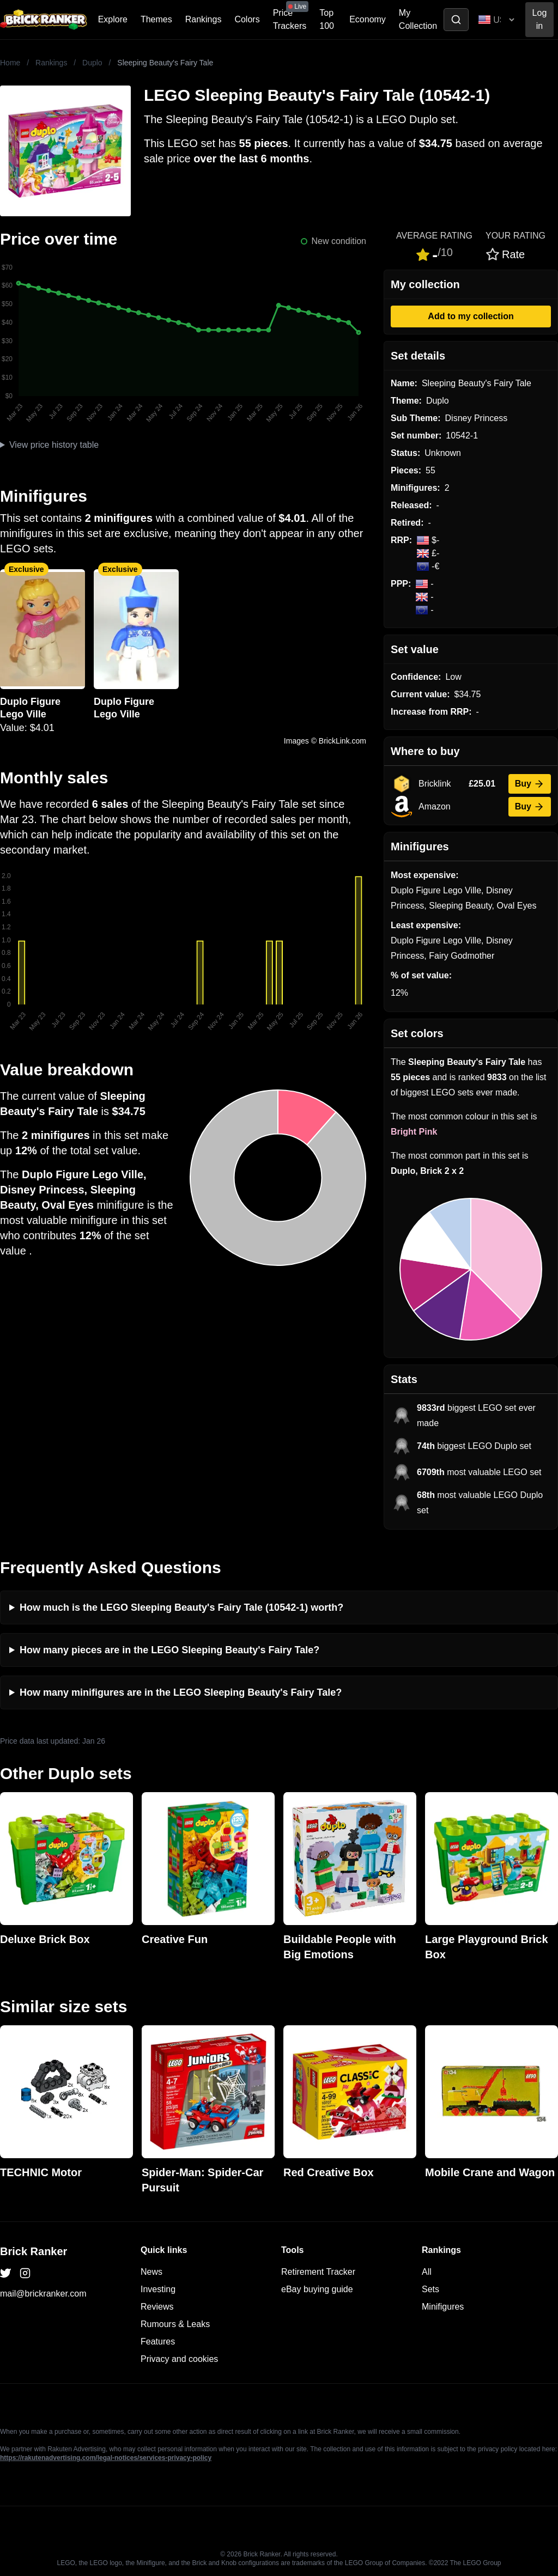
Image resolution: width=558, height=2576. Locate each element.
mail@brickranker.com (43, 2293)
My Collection (418, 19)
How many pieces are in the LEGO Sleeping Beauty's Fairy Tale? (169, 1650)
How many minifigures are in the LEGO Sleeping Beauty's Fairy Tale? (181, 1692)
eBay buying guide (317, 2289)
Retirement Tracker (318, 2271)
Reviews (157, 2306)
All (427, 2271)
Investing (158, 2289)
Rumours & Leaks (175, 2324)
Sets (430, 2289)
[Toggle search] (456, 19)
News (151, 2271)
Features (158, 2341)
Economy (367, 19)
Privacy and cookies (179, 2359)
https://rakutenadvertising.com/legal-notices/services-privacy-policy (105, 2458)
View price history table (54, 444)
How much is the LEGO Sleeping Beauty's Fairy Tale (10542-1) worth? (181, 1607)
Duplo (92, 62)
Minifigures (443, 2306)
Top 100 (326, 19)
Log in (539, 19)
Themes (156, 19)
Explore (113, 19)
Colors (246, 19)
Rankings (203, 19)
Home (10, 62)
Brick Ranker (33, 2251)
